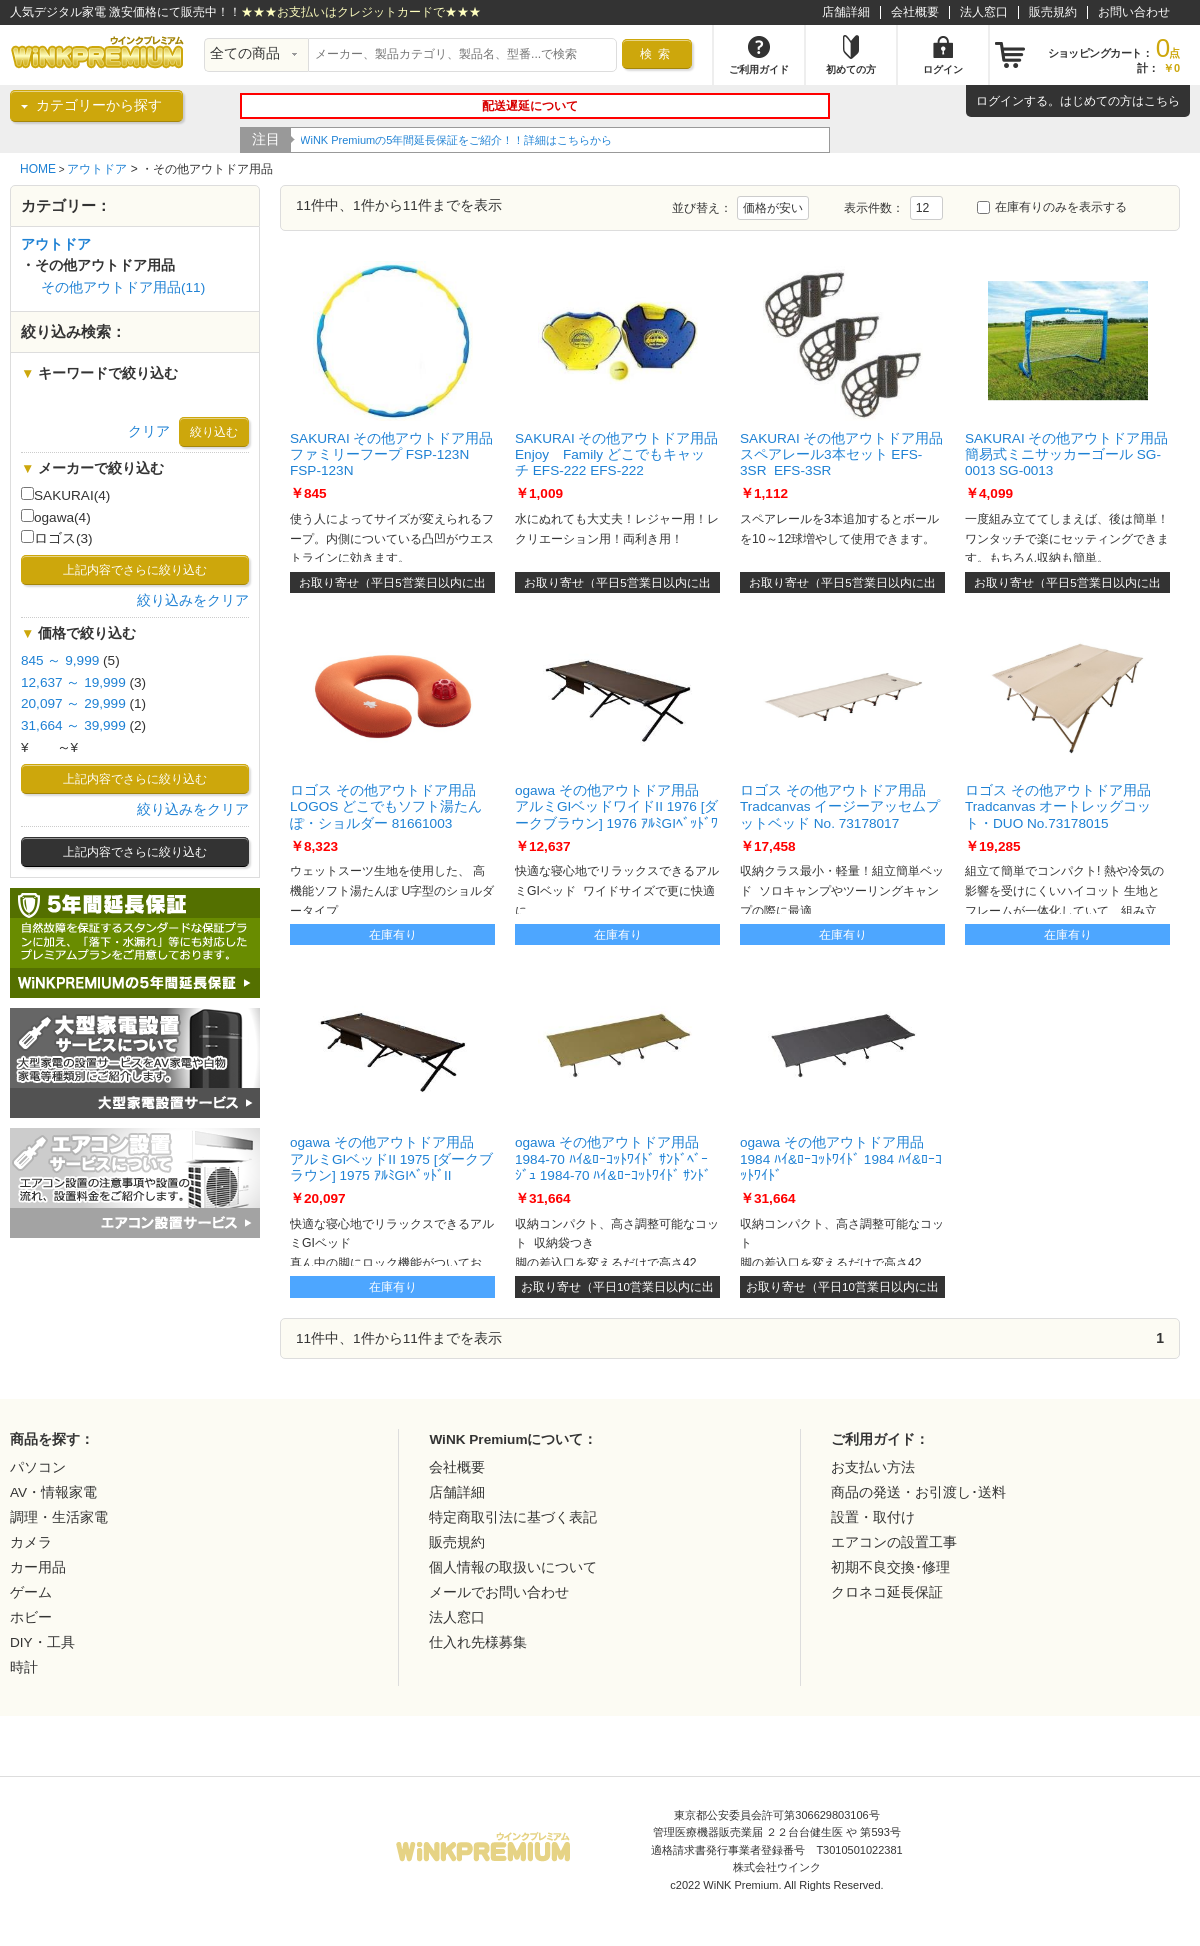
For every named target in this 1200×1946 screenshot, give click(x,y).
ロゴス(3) (57, 538)
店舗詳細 (846, 12)
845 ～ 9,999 (60, 660)
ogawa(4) (56, 517)
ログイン (1000, 101)
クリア (149, 431)
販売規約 (1053, 12)
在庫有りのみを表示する (1052, 207)
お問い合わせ (1134, 12)
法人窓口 (984, 12)
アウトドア (97, 169)
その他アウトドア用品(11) (123, 287)
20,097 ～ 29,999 (73, 703)
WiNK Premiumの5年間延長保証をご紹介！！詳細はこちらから (457, 140)
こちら (1162, 101)
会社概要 (915, 12)
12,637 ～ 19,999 (73, 682)
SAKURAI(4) (65, 495)
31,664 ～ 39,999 (73, 725)
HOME (38, 169)
